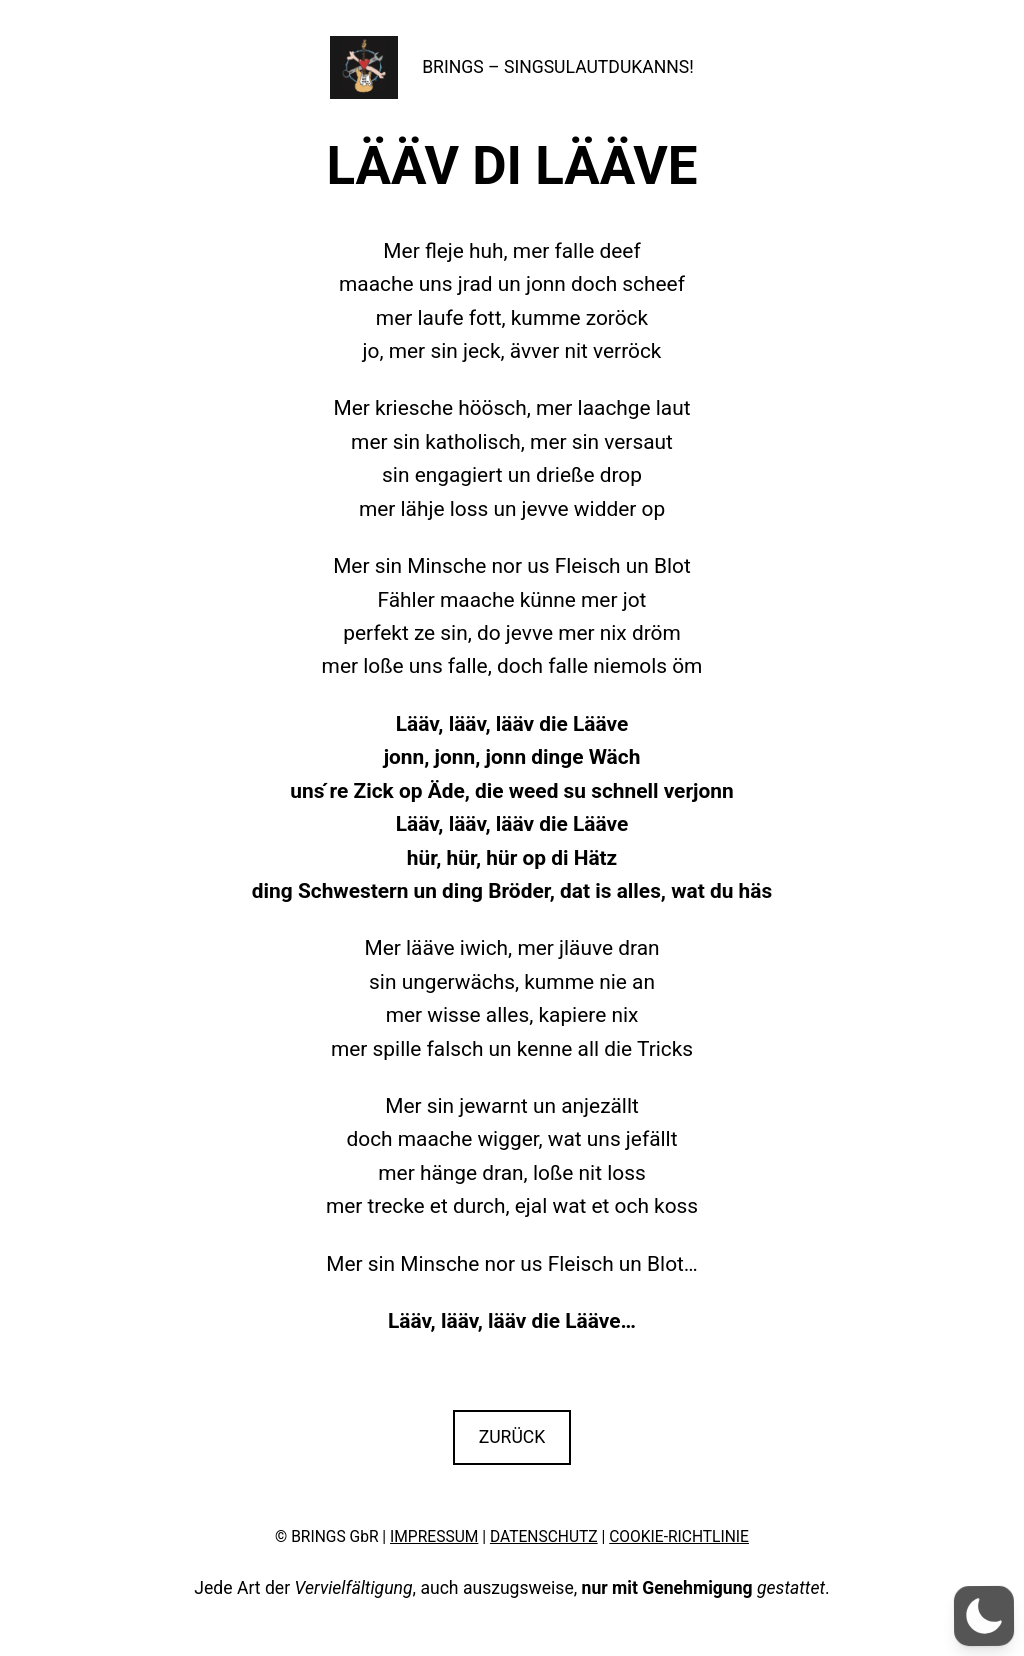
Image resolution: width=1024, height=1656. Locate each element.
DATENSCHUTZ (544, 1537)
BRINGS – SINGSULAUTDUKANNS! (558, 67)
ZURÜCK (512, 1437)
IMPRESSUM (434, 1537)
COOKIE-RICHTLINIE (679, 1537)
